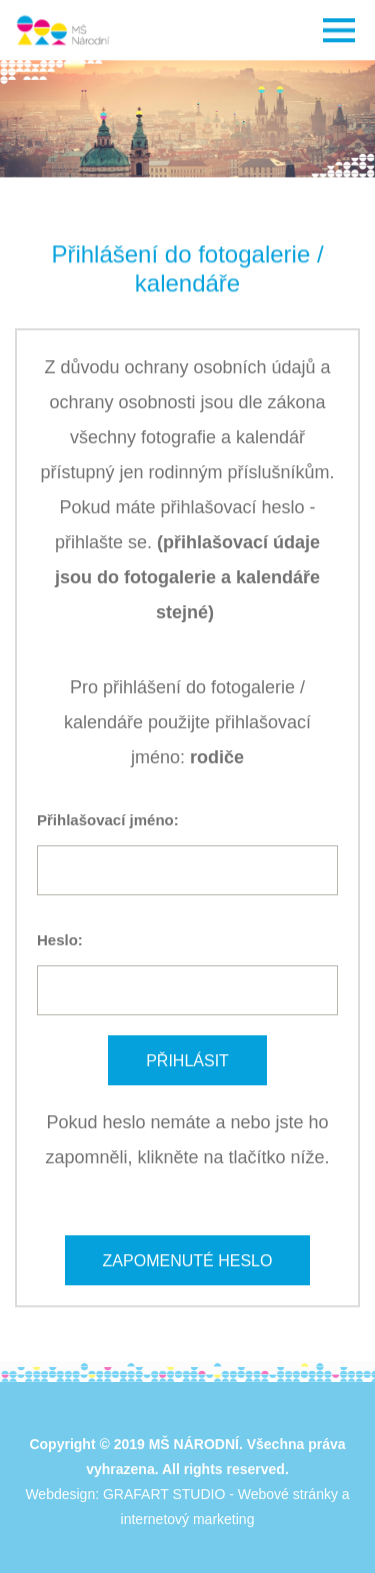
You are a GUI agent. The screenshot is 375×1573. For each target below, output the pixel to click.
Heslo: (60, 939)
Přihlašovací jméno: (108, 819)
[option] (187, 118)
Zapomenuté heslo (188, 1260)
